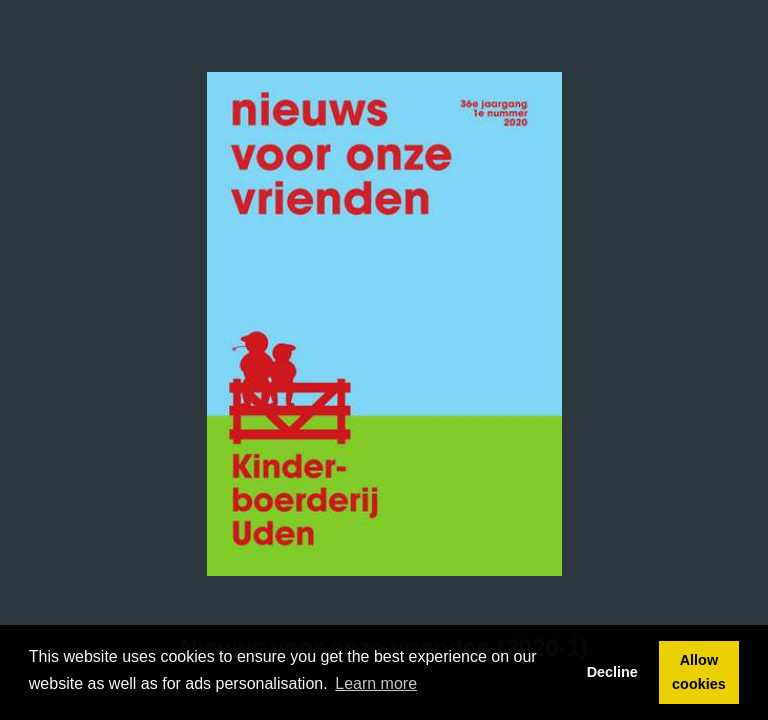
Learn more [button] (376, 683)
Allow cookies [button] (699, 672)
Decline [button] (612, 672)
